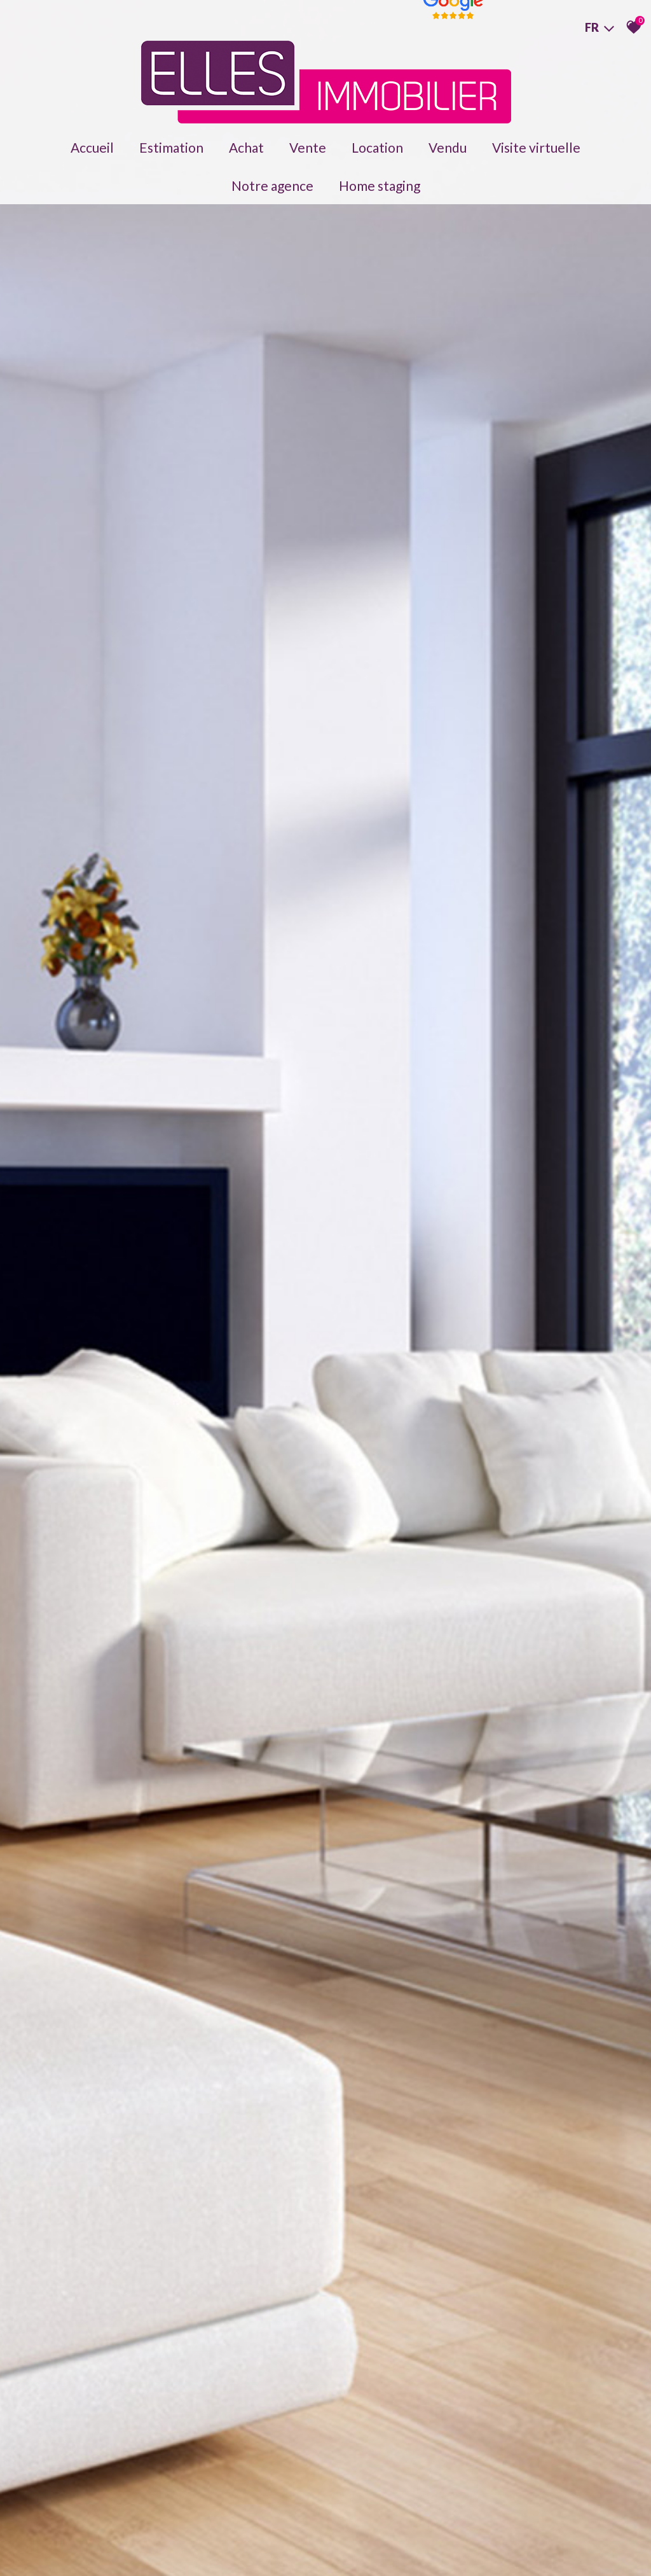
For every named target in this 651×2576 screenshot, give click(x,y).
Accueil (92, 147)
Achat (246, 147)
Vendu (447, 147)
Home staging (379, 185)
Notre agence (272, 185)
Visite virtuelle (536, 147)
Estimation (171, 147)
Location (377, 147)
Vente (307, 147)
